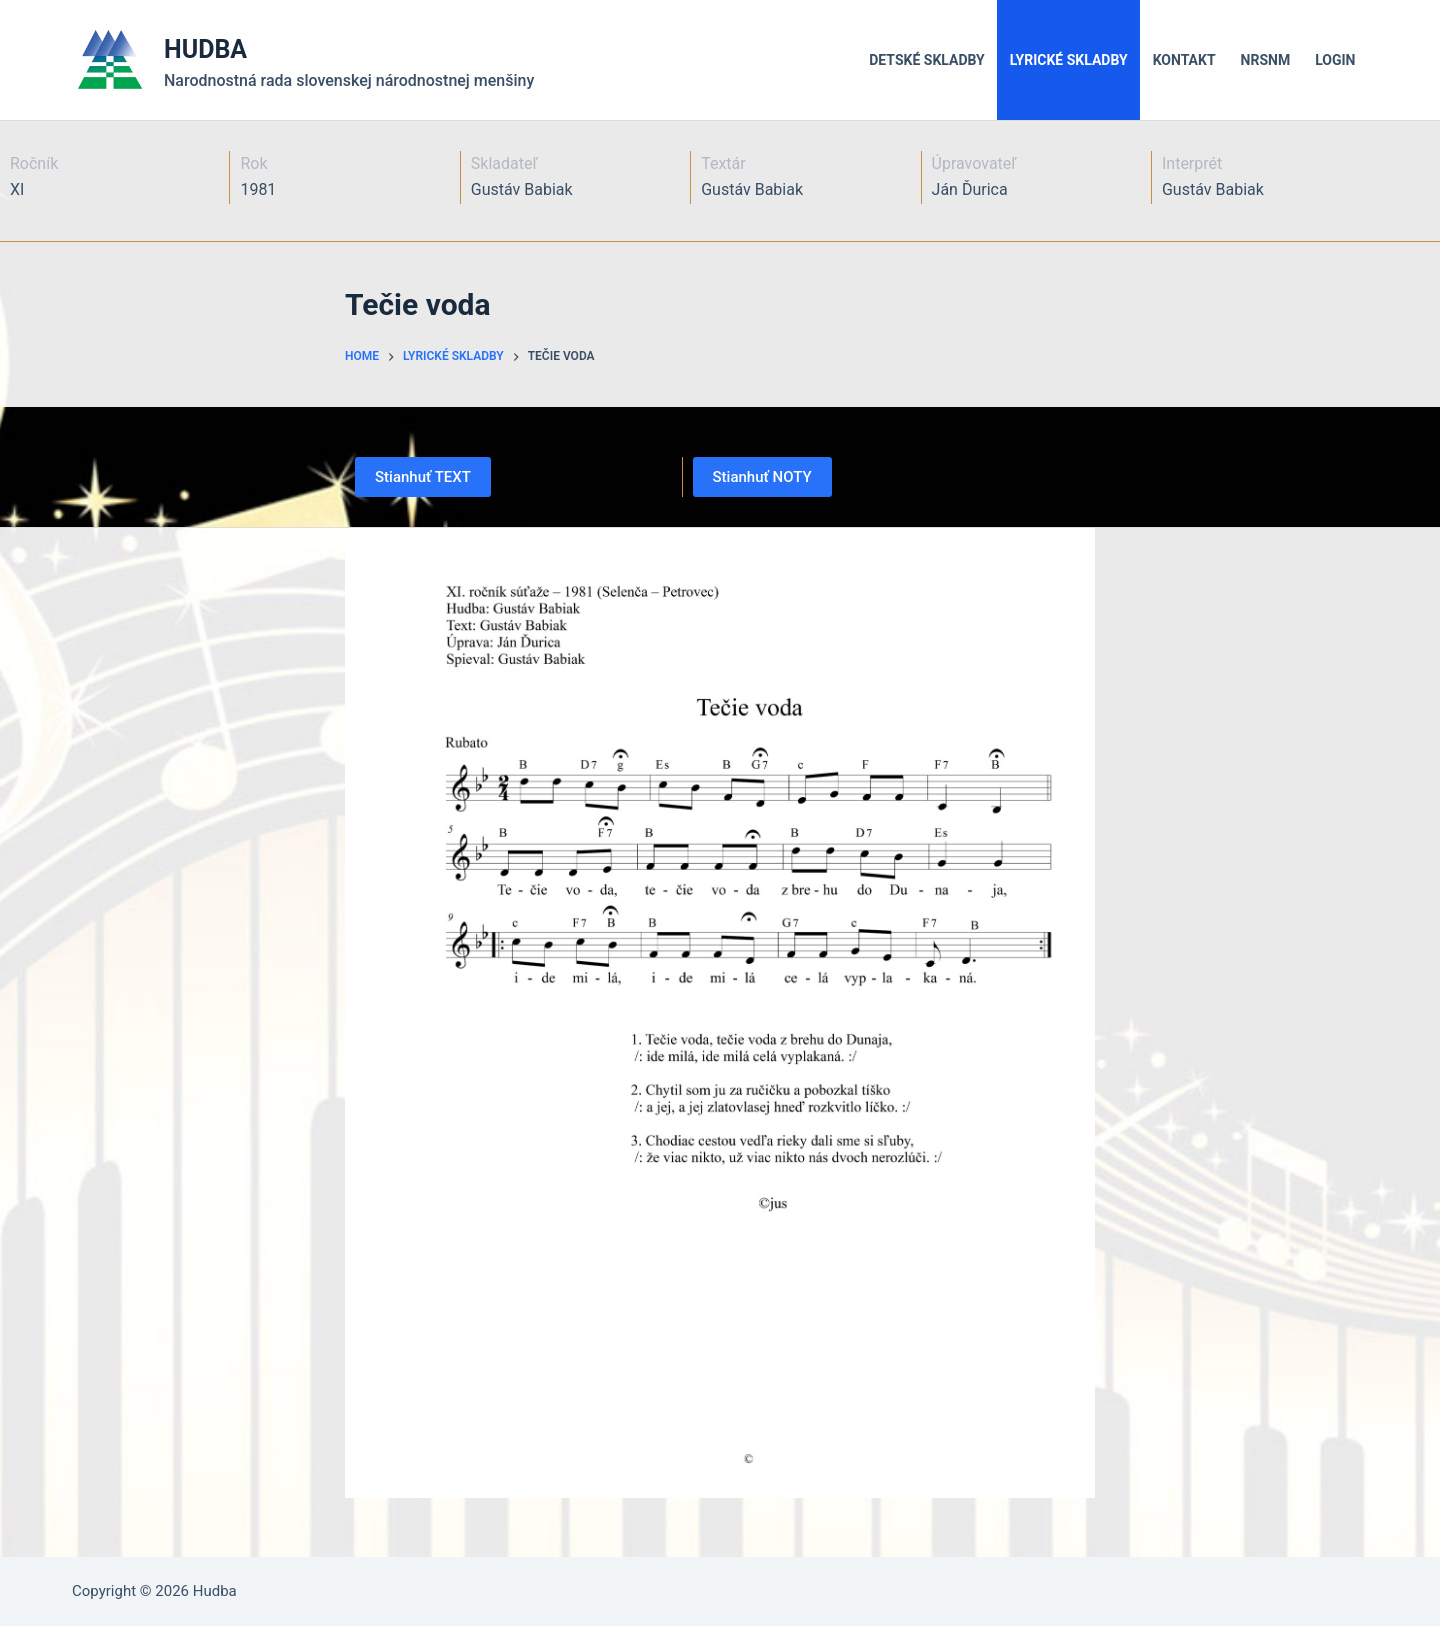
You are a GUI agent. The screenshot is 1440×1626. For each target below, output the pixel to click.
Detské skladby (927, 60)
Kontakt (1184, 60)
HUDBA (205, 49)
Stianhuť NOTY (762, 477)
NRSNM (1266, 60)
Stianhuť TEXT (423, 477)
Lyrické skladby (1069, 60)
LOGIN (1335, 60)
